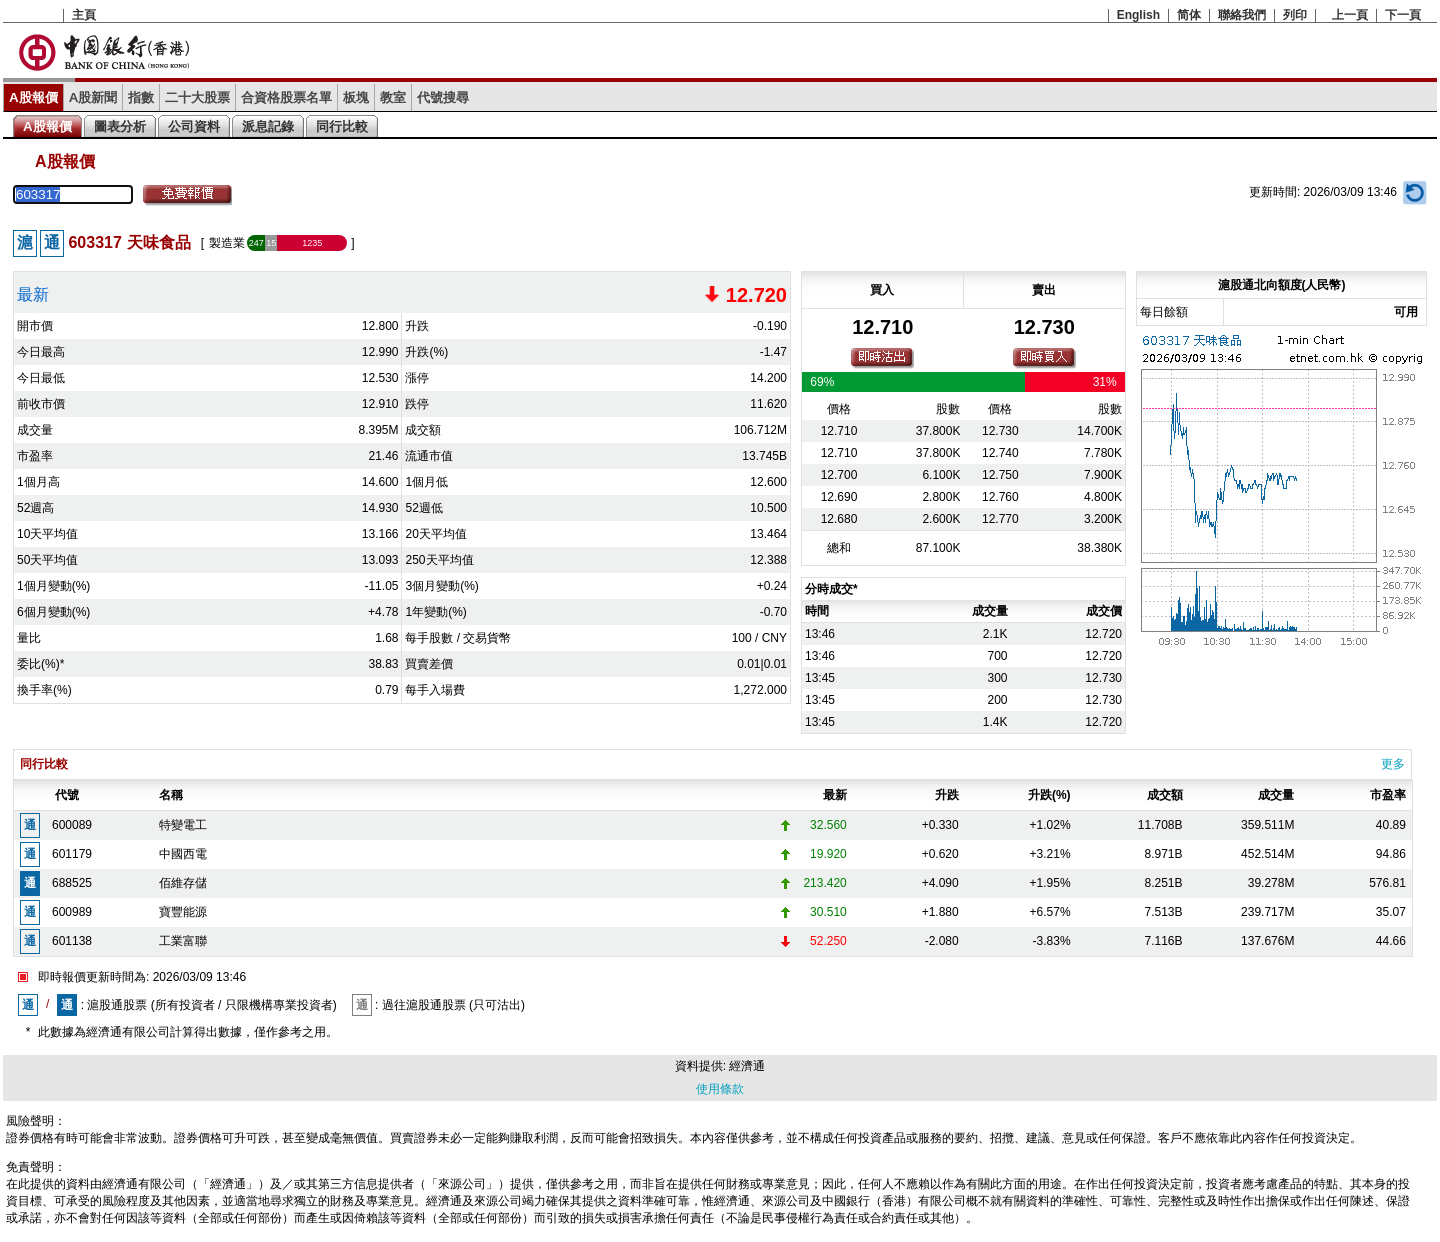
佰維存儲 (183, 883)
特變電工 (183, 825)
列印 (1295, 15)
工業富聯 (183, 941)
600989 (72, 912)
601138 (72, 941)
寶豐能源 (183, 912)
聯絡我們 (1242, 15)
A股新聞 (93, 97)
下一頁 (1403, 15)
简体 (1189, 15)
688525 (72, 883)
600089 (72, 825)
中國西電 (183, 854)
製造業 (227, 243)
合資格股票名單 (286, 97)
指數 (141, 97)
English (1138, 15)
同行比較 (342, 126)
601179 (72, 854)
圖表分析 (120, 126)
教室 (393, 97)
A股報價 (33, 97)
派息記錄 (268, 126)
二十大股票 (197, 97)
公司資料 (194, 126)
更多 (1393, 764)
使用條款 (720, 1089)
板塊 (356, 97)
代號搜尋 (443, 97)
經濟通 (747, 1066)
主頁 (84, 15)
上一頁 (1350, 15)
